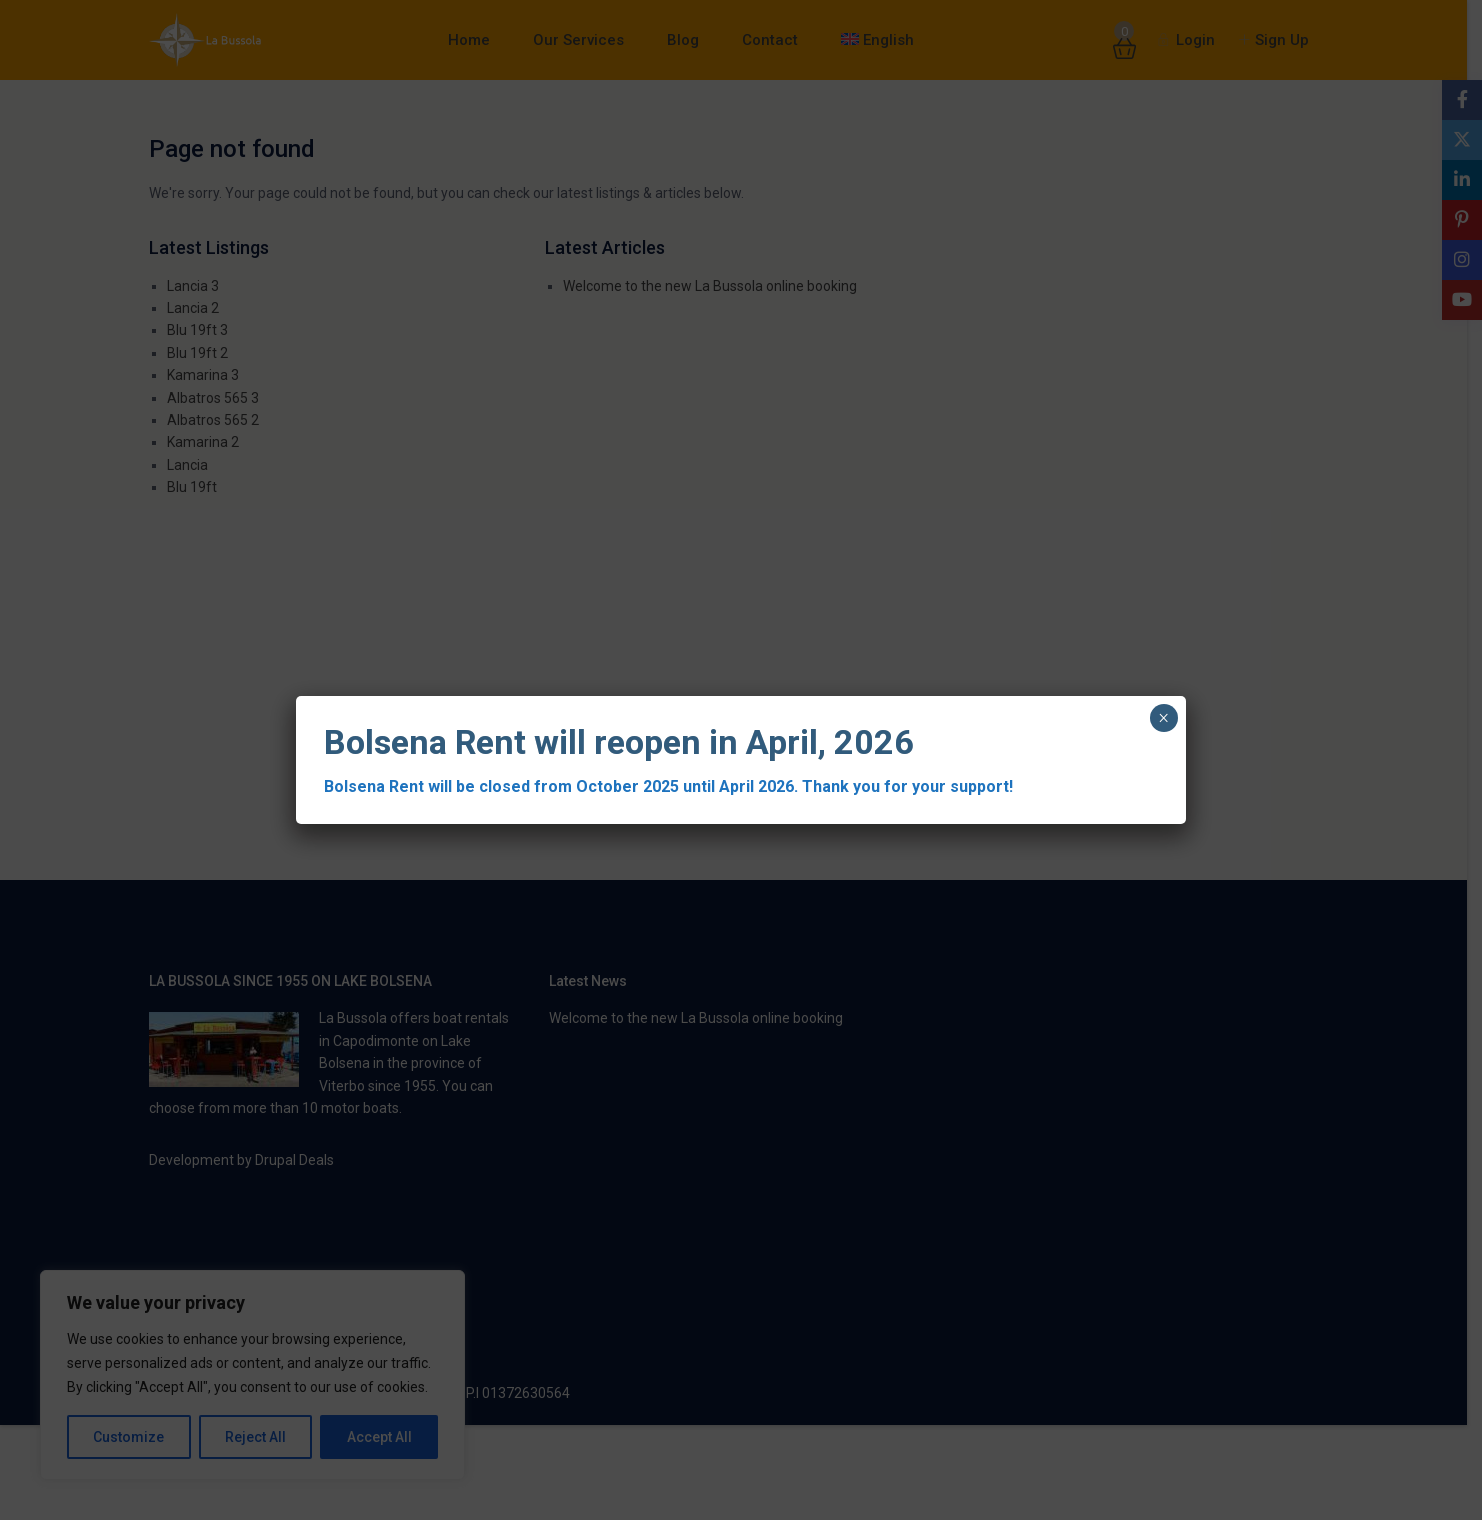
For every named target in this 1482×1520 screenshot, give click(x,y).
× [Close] (1163, 718)
